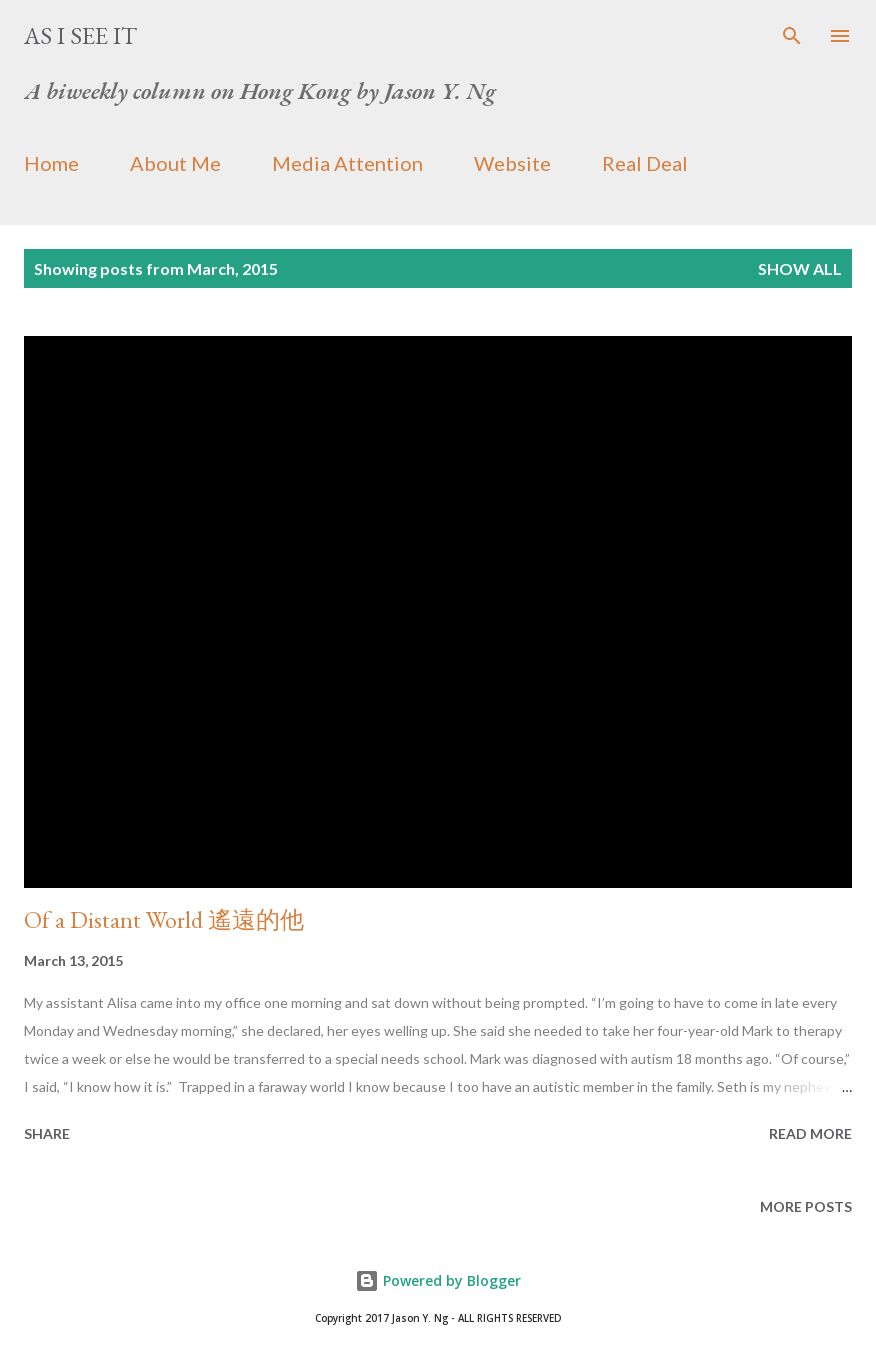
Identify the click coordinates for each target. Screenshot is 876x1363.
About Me (175, 163)
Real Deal (645, 163)
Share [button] (47, 1133)
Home (51, 163)
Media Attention (347, 163)
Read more (810, 1133)
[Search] (792, 36)
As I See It (80, 35)
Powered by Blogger (438, 1280)
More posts (806, 1206)
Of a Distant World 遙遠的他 (164, 919)
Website (512, 163)
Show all (800, 268)
